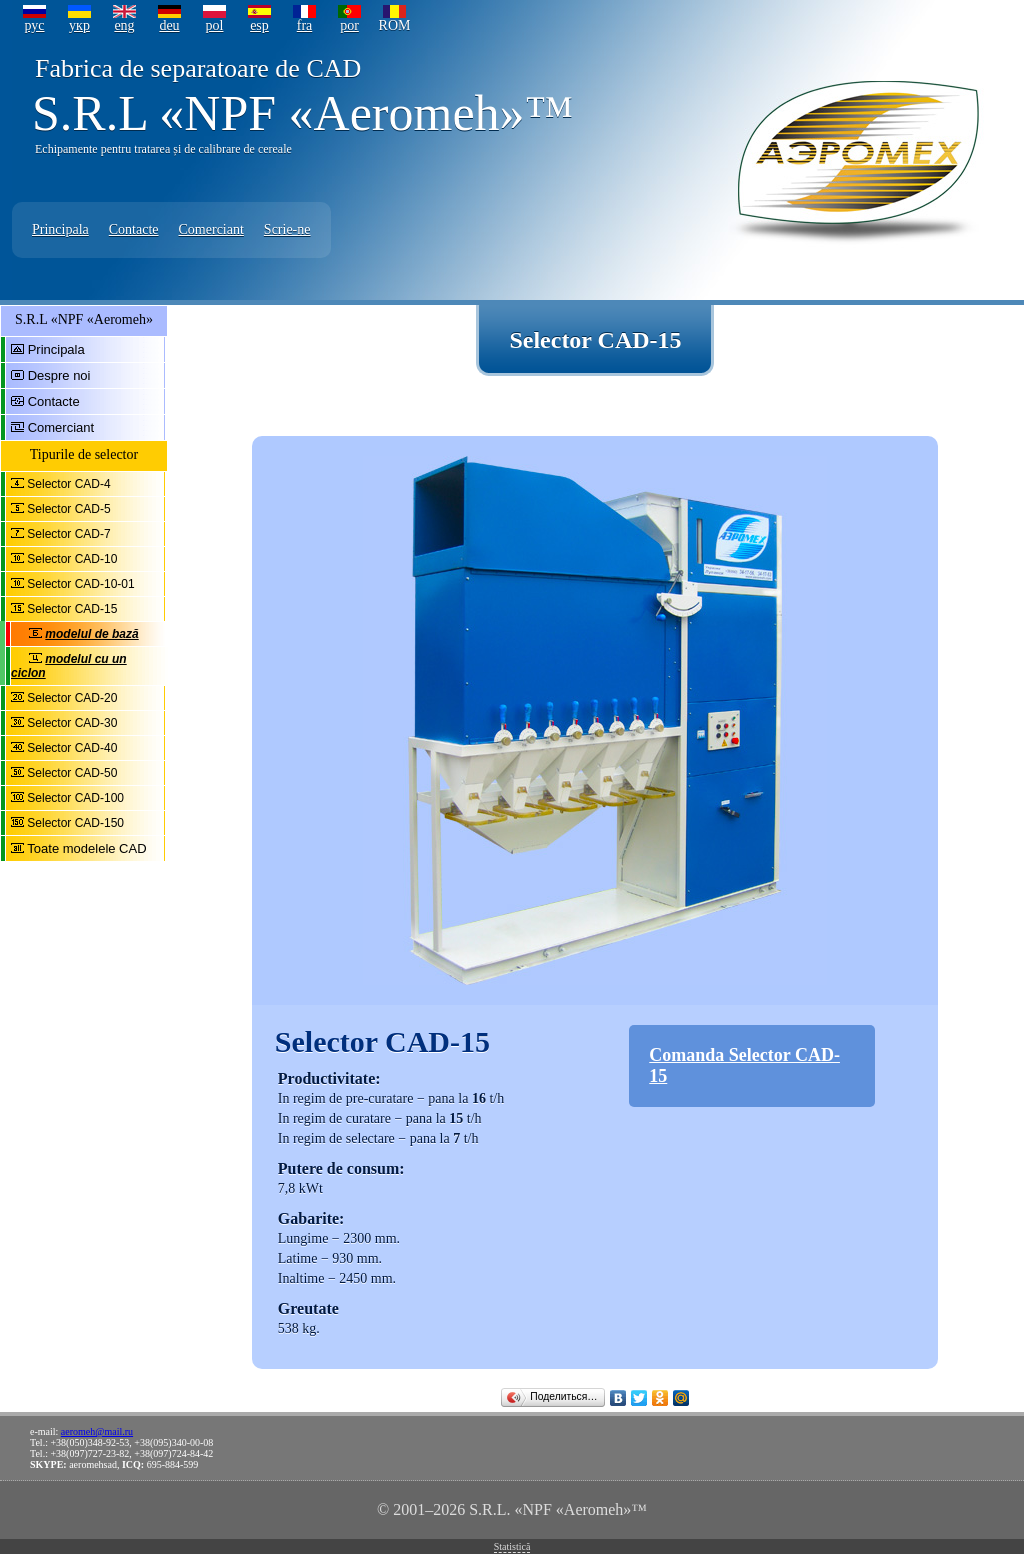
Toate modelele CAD (86, 848)
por (349, 25)
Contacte (134, 229)
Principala (60, 229)
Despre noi (59, 375)
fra (305, 25)
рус (34, 25)
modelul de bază (91, 634)
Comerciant (211, 229)
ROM (395, 25)
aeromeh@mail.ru (97, 1431)
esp (259, 25)
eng (124, 25)
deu (169, 25)
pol (215, 25)
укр (79, 25)
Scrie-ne (287, 229)
